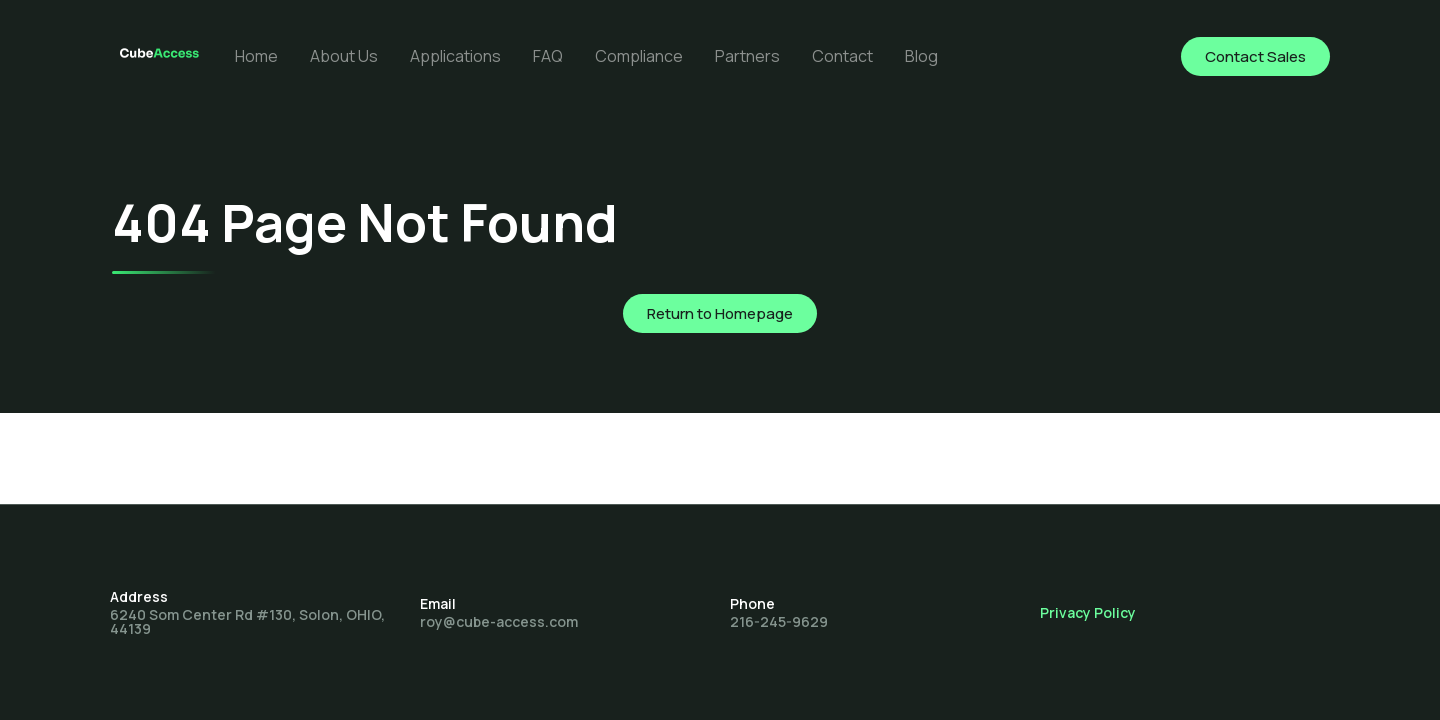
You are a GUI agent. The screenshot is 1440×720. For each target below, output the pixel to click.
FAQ (548, 56)
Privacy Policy (1088, 612)
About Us (344, 56)
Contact (842, 56)
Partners (747, 56)
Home (256, 56)
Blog (921, 56)
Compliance (639, 56)
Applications (455, 56)
